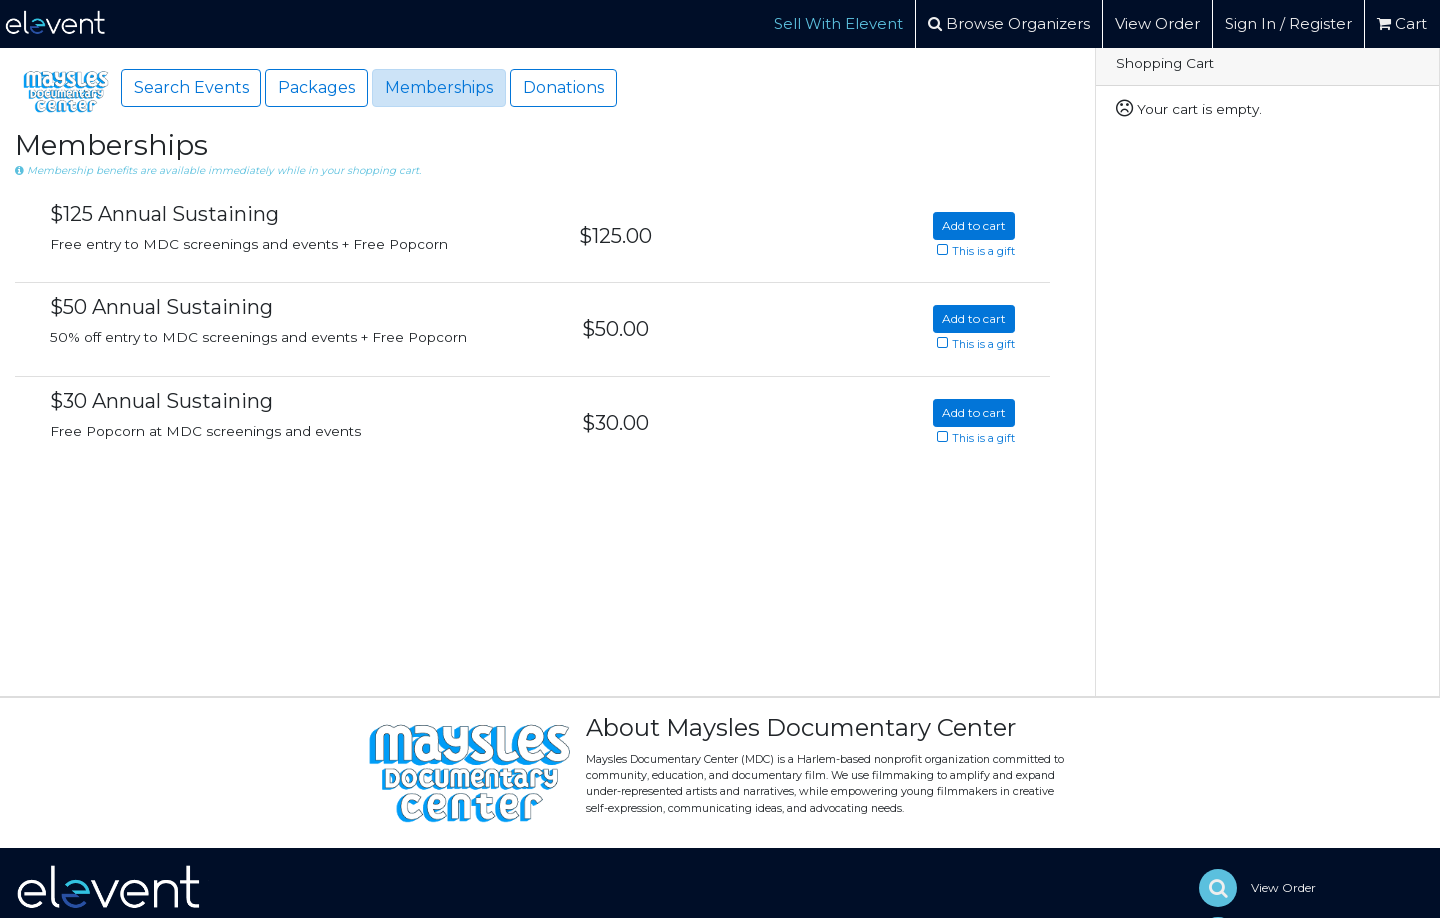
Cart (1402, 23)
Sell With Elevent (838, 23)
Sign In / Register (1288, 23)
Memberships (439, 87)
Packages (316, 87)
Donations (563, 87)
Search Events (191, 87)
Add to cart (974, 225)
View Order (1157, 23)
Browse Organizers (1009, 23)
